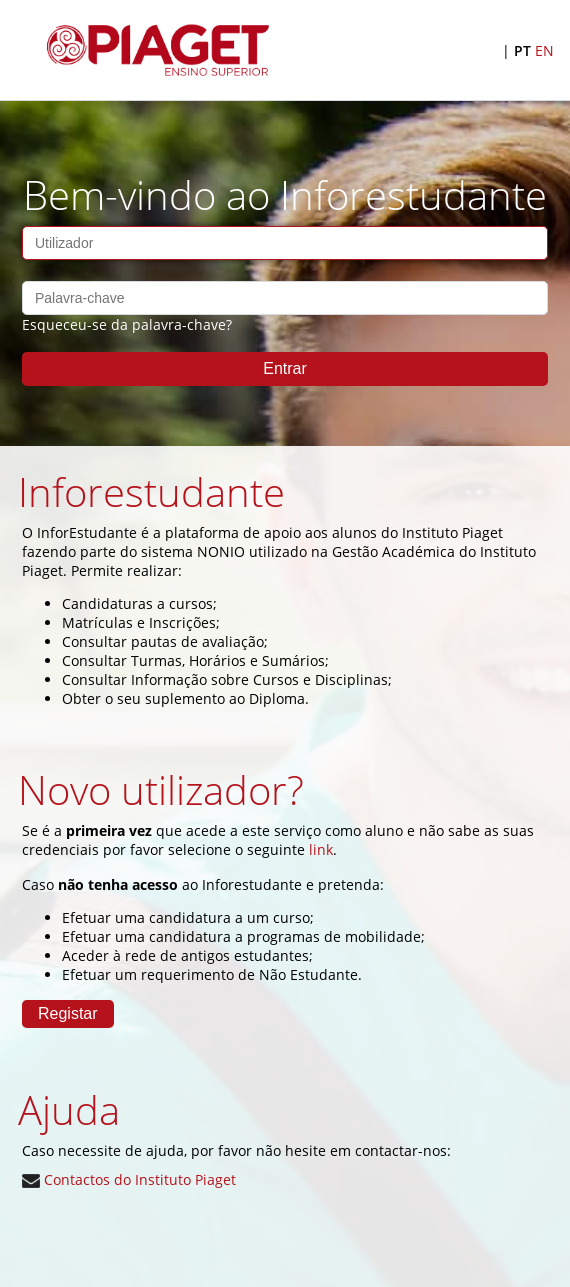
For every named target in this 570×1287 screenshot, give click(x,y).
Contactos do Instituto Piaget (129, 1179)
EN (544, 50)
